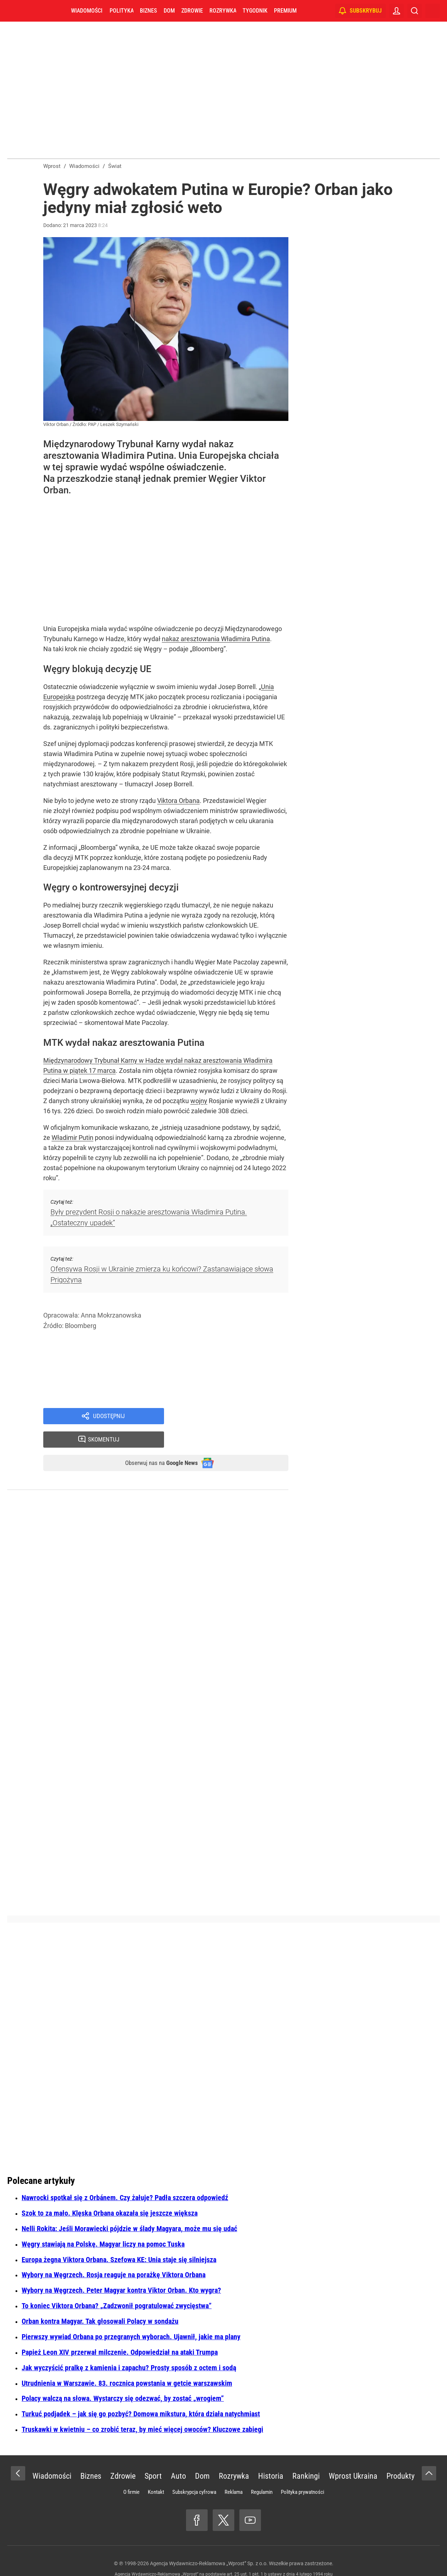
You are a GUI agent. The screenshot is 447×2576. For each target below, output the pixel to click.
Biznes (148, 10)
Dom (169, 10)
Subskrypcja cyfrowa (194, 2472)
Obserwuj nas (154, 1442)
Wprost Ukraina (353, 2456)
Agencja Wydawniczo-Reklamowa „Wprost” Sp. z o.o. (209, 2543)
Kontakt (156, 2472)
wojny (198, 1101)
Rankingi (306, 2456)
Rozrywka (222, 10)
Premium (285, 10)
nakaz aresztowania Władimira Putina (216, 639)
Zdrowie (192, 10)
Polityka (121, 10)
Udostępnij (108, 1417)
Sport (153, 2456)
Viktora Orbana (178, 800)
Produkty (400, 2456)
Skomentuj (235, 1417)
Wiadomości (86, 10)
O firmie (131, 2472)
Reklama (234, 2472)
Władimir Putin (72, 1137)
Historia (270, 2456)
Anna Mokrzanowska (111, 1315)
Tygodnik (255, 10)
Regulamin (262, 2472)
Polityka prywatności (302, 2472)
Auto (178, 2456)
